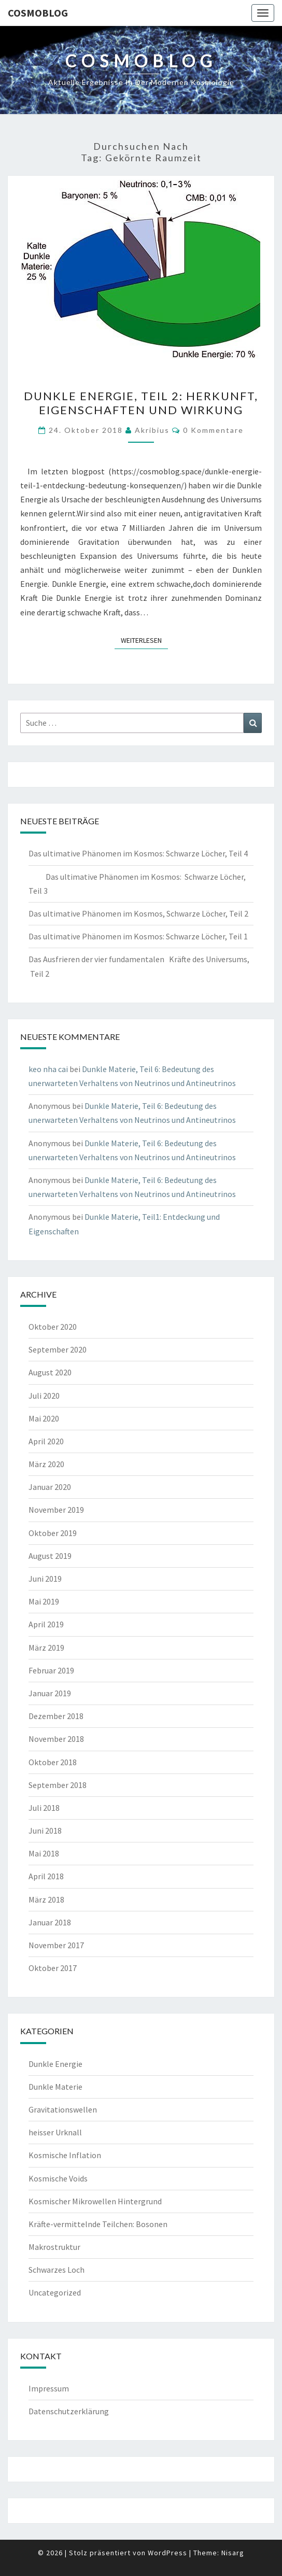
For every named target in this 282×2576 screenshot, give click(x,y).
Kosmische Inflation (65, 2155)
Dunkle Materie (55, 2086)
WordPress (167, 2552)
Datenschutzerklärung (69, 2411)
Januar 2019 (50, 1693)
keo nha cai (48, 1069)
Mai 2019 (44, 1601)
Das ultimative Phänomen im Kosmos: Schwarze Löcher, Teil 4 (138, 853)
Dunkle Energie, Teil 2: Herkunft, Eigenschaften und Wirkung (141, 402)
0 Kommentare (213, 430)
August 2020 (50, 1372)
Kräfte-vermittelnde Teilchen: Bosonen (98, 2224)
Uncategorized (55, 2292)
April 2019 (46, 1624)
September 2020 (58, 1349)
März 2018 (46, 1899)
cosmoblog (38, 12)
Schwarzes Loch (56, 2269)
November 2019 (56, 1509)
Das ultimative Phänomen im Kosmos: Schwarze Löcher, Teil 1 (138, 936)
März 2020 (46, 1464)
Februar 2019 (51, 1670)
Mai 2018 (44, 1853)
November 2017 (56, 1945)
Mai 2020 (44, 1418)
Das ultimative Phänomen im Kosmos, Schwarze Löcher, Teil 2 (138, 913)
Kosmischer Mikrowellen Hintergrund (95, 2201)
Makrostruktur (54, 2247)
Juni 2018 (45, 1830)
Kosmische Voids (58, 2178)
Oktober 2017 (53, 1968)
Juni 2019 (45, 1578)
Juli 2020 (44, 1395)
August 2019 (50, 1556)
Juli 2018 (44, 1808)
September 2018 (58, 1785)
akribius (152, 430)
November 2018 (56, 1739)
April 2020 (46, 1441)
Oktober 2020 (53, 1326)
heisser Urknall (55, 2132)
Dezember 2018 (56, 1716)
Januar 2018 (50, 1922)
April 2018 (46, 1876)
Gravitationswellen (63, 2109)
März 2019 (46, 1647)
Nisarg (232, 2552)
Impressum (49, 2388)
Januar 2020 (50, 1487)
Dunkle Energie (55, 2064)
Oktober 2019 (53, 1533)
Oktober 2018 (53, 1762)
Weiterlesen (144, 640)
